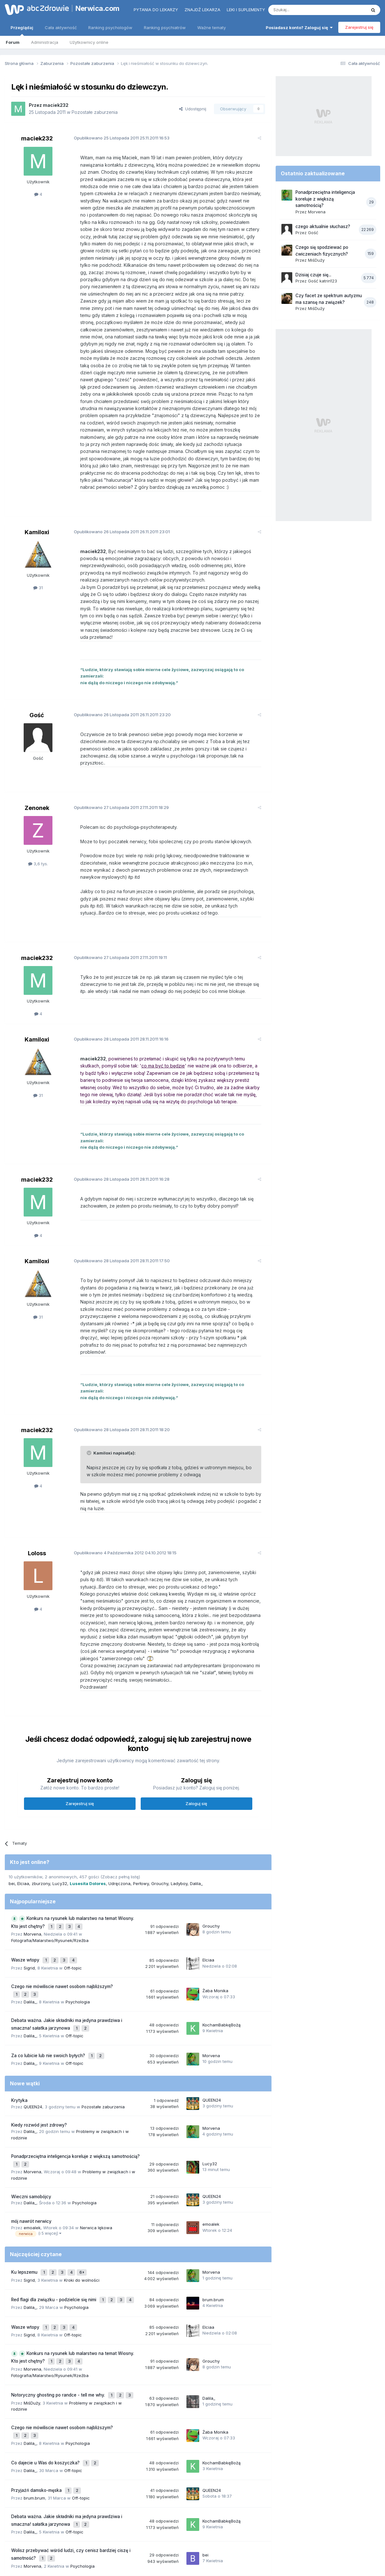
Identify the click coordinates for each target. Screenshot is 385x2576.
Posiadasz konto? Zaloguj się (299, 27)
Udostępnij (192, 108)
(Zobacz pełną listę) (120, 1806)
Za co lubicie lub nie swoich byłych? (48, 1974)
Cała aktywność (61, 27)
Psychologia (78, 1924)
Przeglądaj (22, 30)
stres (54, 2494)
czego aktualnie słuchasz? (322, 226)
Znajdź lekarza (202, 9)
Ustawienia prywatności (220, 2543)
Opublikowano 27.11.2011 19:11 (115, 914)
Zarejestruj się (359, 27)
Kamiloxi (37, 510)
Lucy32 (59, 1813)
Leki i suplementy (246, 9)
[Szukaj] (301, 10)
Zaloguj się (196, 1733)
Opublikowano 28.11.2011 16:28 (116, 1130)
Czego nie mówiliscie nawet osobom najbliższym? (62, 1911)
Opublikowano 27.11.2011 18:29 (116, 764)
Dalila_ (196, 1813)
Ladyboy (179, 1813)
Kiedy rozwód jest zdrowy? (39, 2042)
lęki (177, 2494)
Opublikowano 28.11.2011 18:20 (117, 1366)
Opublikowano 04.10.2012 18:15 (120, 1489)
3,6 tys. (38, 821)
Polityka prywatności (168, 2543)
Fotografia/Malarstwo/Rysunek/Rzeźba (50, 1867)
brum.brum (213, 2210)
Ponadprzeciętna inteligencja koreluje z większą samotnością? (75, 2073)
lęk (224, 2494)
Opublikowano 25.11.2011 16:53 (116, 137)
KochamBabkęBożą (221, 1945)
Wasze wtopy (26, 1886)
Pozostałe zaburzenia (95, 112)
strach (68, 2494)
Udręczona (119, 1813)
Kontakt (259, 2543)
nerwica (28, 2492)
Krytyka (19, 2017)
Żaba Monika (215, 1914)
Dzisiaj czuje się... (313, 274)
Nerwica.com (97, 8)
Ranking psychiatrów (165, 27)
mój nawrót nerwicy (31, 2136)
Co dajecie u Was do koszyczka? (46, 2361)
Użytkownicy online (89, 42)
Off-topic (73, 1892)
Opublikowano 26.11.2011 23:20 (117, 679)
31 (38, 566)
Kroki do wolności (81, 2192)
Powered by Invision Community (192, 2564)
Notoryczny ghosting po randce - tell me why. (58, 2298)
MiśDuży (32, 2305)
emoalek (32, 2142)
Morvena (32, 1861)
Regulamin (129, 2543)
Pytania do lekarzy (156, 9)
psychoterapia (156, 2494)
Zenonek (37, 765)
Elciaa (23, 1813)
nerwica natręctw (120, 2494)
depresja (201, 2493)
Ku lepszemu (25, 2185)
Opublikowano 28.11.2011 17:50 (117, 1211)
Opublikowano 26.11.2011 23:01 (117, 510)
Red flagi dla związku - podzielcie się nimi (54, 2210)
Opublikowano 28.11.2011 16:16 (116, 996)
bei (12, 1813)
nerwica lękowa (246, 2494)
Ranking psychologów (110, 27)
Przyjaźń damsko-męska (37, 2386)
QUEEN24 (33, 2023)
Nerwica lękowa (96, 2142)
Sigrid (29, 1892)
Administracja (44, 42)
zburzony (41, 1813)
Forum (13, 42)
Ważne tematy (211, 27)
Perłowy (141, 1813)
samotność (89, 2494)
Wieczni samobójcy (31, 2111)
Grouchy (159, 1813)
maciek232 (55, 105)
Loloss (37, 1490)
